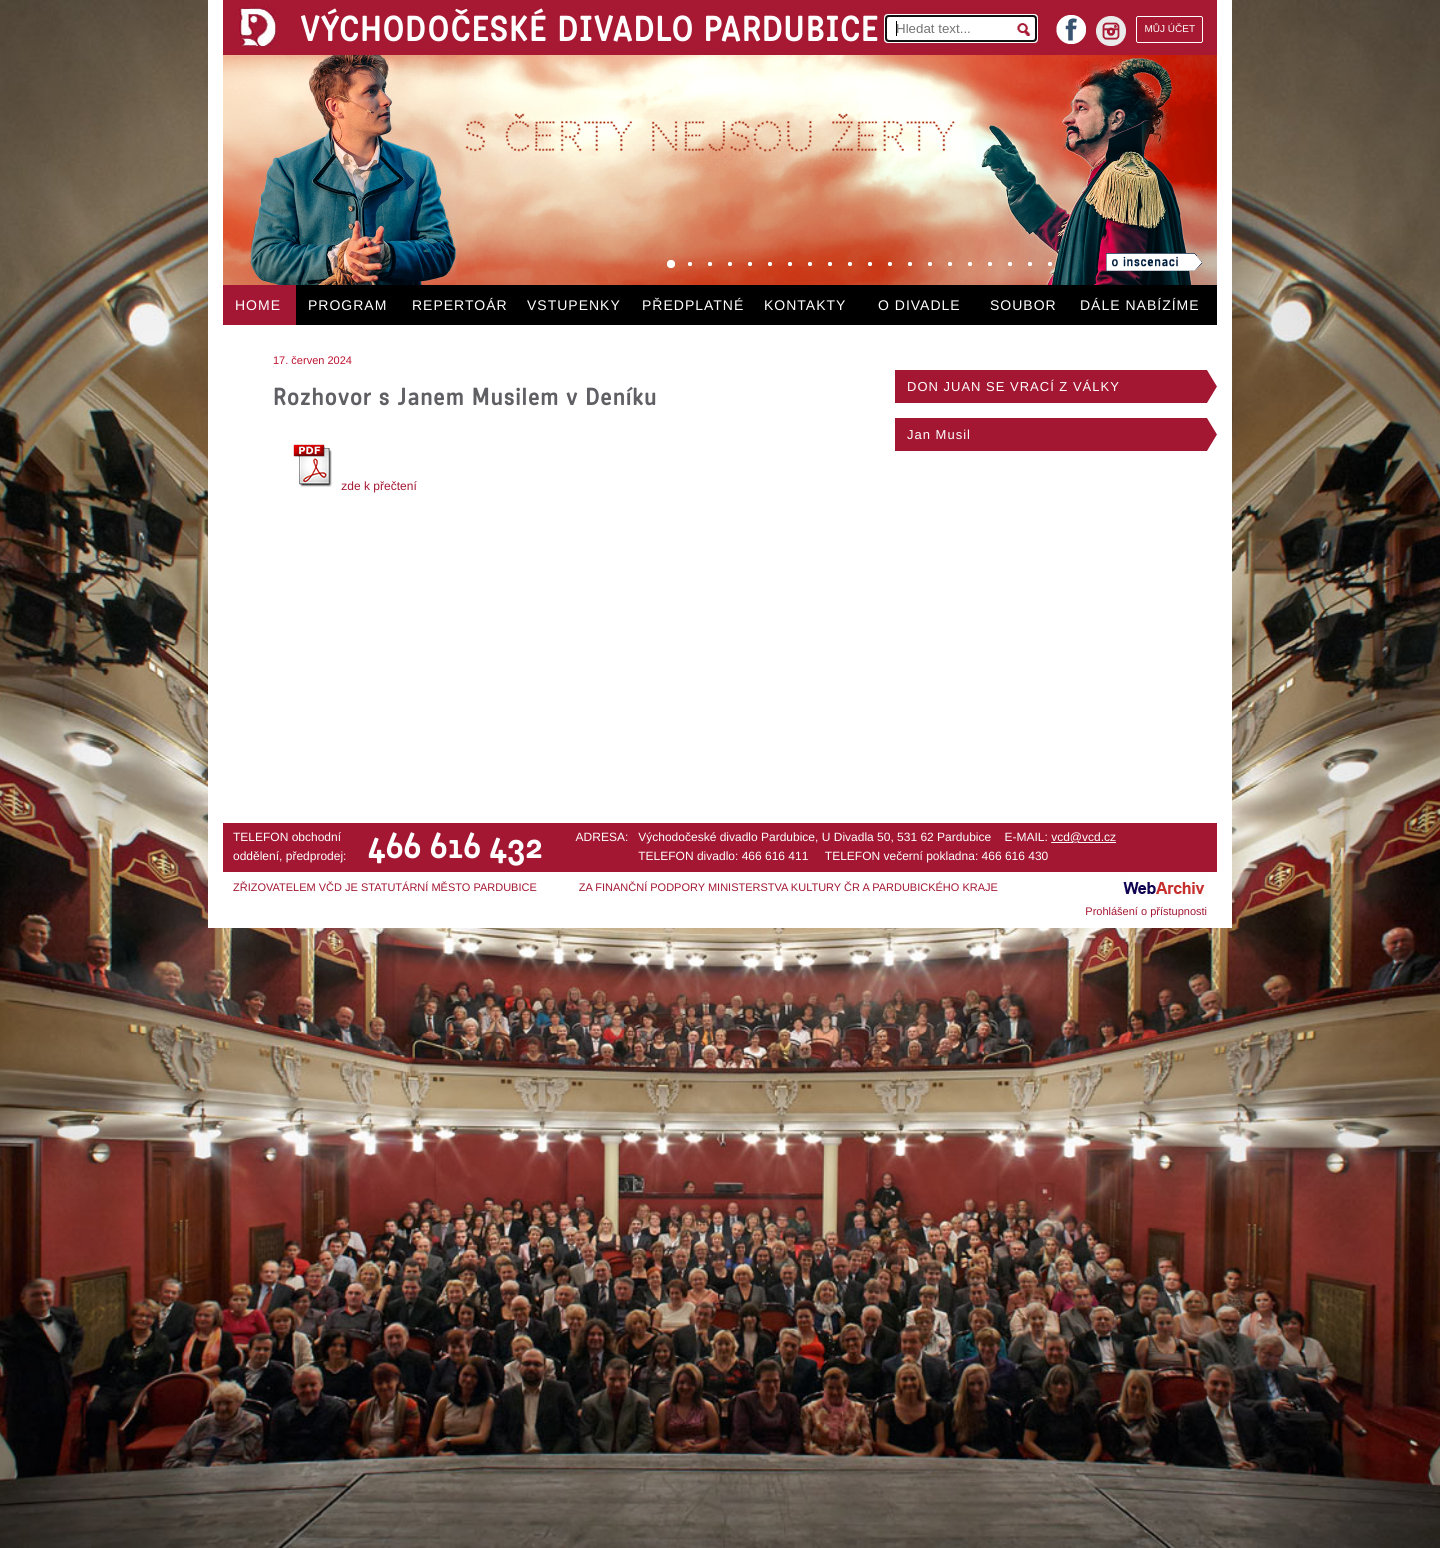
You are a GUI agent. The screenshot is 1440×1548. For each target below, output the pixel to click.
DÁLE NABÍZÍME (1140, 305)
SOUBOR (1023, 305)
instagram (1111, 31)
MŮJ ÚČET (1169, 29)
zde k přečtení (352, 486)
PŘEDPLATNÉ (693, 305)
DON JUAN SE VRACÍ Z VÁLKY (1013, 386)
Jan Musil (939, 434)
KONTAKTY (805, 305)
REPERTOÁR (460, 305)
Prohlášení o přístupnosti (1146, 912)
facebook (1071, 23)
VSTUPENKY (574, 305)
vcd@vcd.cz (1083, 837)
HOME (258, 305)
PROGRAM (347, 305)
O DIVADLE (919, 305)
